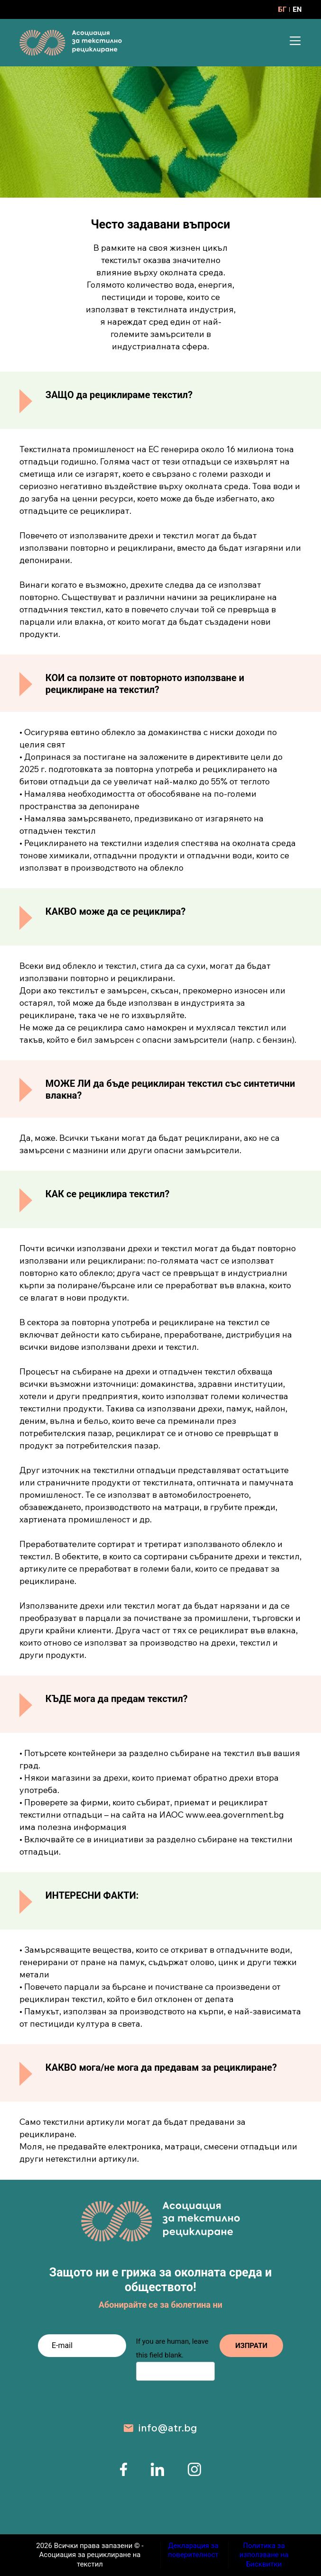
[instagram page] (194, 2473)
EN (297, 9)
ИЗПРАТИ (249, 2345)
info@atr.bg (167, 2427)
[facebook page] (123, 2473)
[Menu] (295, 40)
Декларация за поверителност (193, 2550)
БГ (282, 9)
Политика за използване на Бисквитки (264, 2554)
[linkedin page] (157, 2473)
